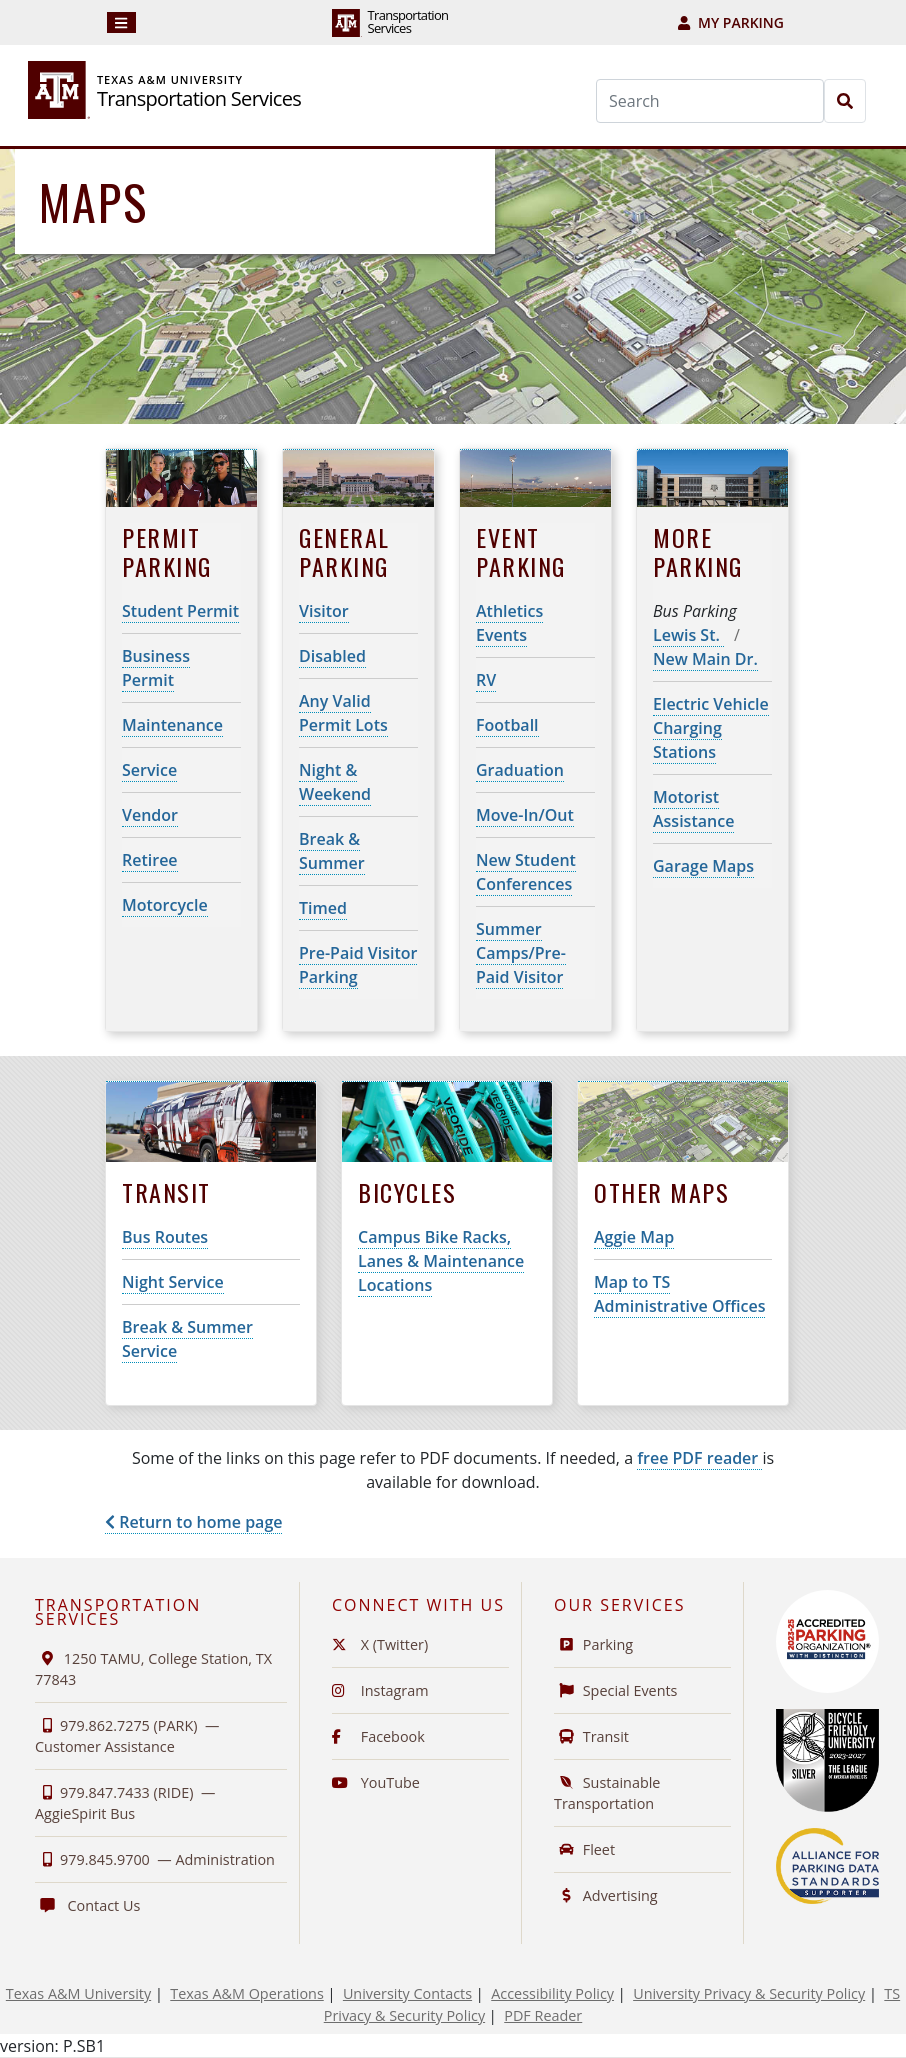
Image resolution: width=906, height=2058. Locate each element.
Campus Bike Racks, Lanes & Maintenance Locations (441, 1261)
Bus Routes (165, 1237)
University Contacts (407, 1993)
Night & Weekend (335, 782)
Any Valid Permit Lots (343, 713)
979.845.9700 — (155, 1859)
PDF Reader (543, 2015)
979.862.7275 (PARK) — (127, 1736)
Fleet (584, 1849)
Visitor (324, 611)
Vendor (150, 815)
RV (486, 680)
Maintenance (172, 725)
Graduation (520, 770)
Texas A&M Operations (246, 1993)
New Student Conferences (526, 872)
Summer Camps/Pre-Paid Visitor (521, 953)
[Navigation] (121, 22)
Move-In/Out (525, 815)
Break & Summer (332, 851)
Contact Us (87, 1905)
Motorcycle (165, 905)
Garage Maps (703, 866)
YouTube (376, 1782)
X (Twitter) (380, 1644)
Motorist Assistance (693, 809)
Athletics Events (509, 623)
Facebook (378, 1736)
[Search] (710, 101)
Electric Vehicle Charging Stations (711, 728)
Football (507, 725)
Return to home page (193, 1522)
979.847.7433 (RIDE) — (125, 1803)
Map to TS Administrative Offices (679, 1294)
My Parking (731, 22)
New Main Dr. (705, 659)
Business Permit (156, 668)
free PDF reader (699, 1458)
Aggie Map (634, 1237)
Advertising (606, 1895)
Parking (593, 1644)
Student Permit (180, 611)
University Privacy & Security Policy (749, 1993)
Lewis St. (688, 635)
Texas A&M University (78, 1993)
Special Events (616, 1690)
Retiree (150, 860)
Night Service (173, 1282)
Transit (591, 1736)
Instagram (380, 1690)
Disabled (332, 656)
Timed (323, 908)
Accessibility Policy (552, 1993)
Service (149, 770)
